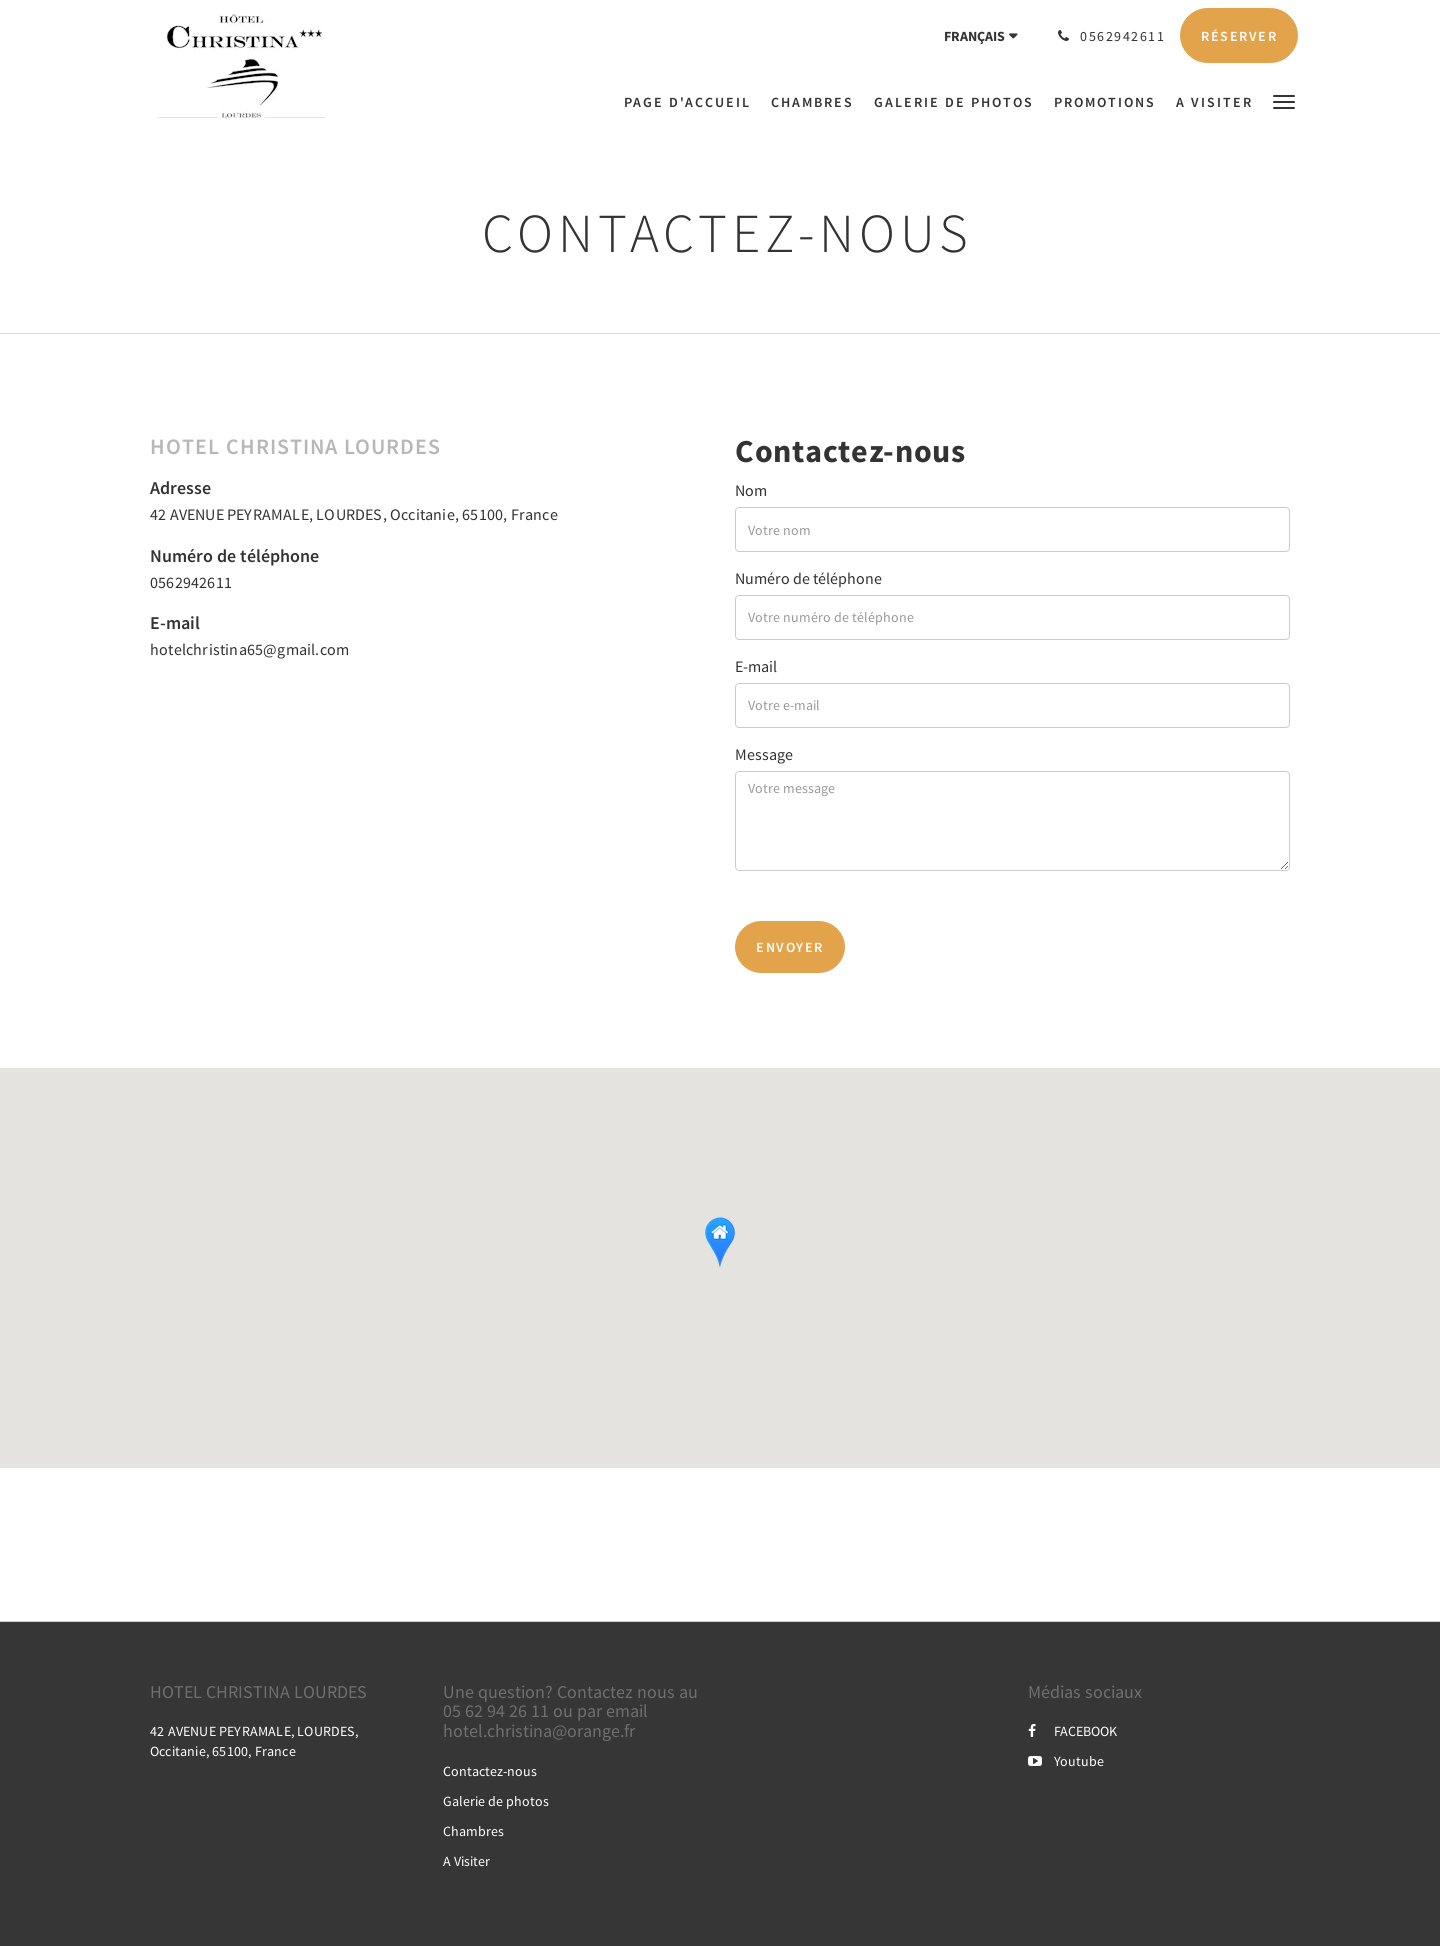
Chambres (473, 1831)
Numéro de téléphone (808, 578)
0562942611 (191, 582)
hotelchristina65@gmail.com (249, 649)
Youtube (1066, 1761)
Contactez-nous (490, 1771)
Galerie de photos (496, 1801)
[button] (1284, 100)
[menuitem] (692, 102)
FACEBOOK (1072, 1731)
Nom (751, 490)
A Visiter (466, 1861)
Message (764, 754)
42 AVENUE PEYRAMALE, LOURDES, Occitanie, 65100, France (354, 514)
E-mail (756, 666)
